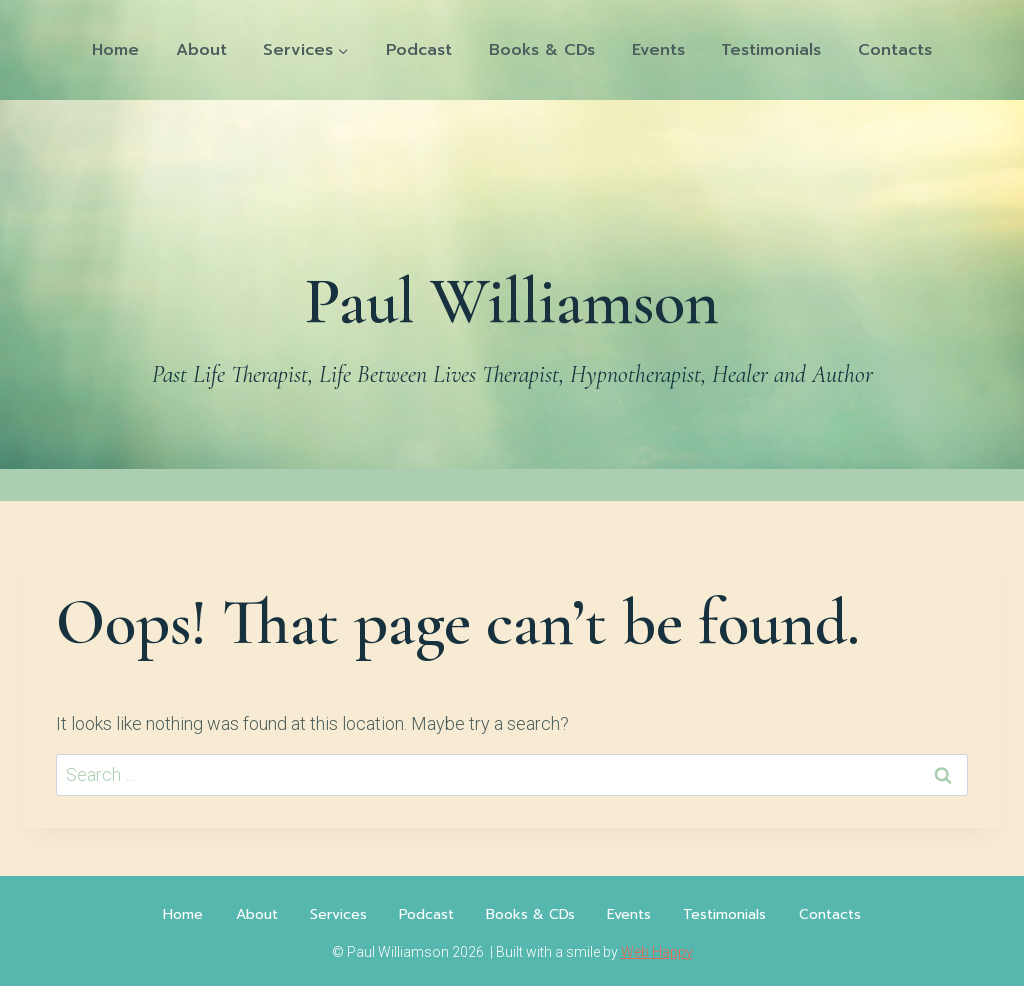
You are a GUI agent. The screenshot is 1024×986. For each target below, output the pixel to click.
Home (115, 50)
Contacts (895, 50)
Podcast (419, 50)
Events (658, 50)
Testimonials (771, 50)
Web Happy (657, 952)
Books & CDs (542, 50)
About (201, 50)
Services (338, 914)
